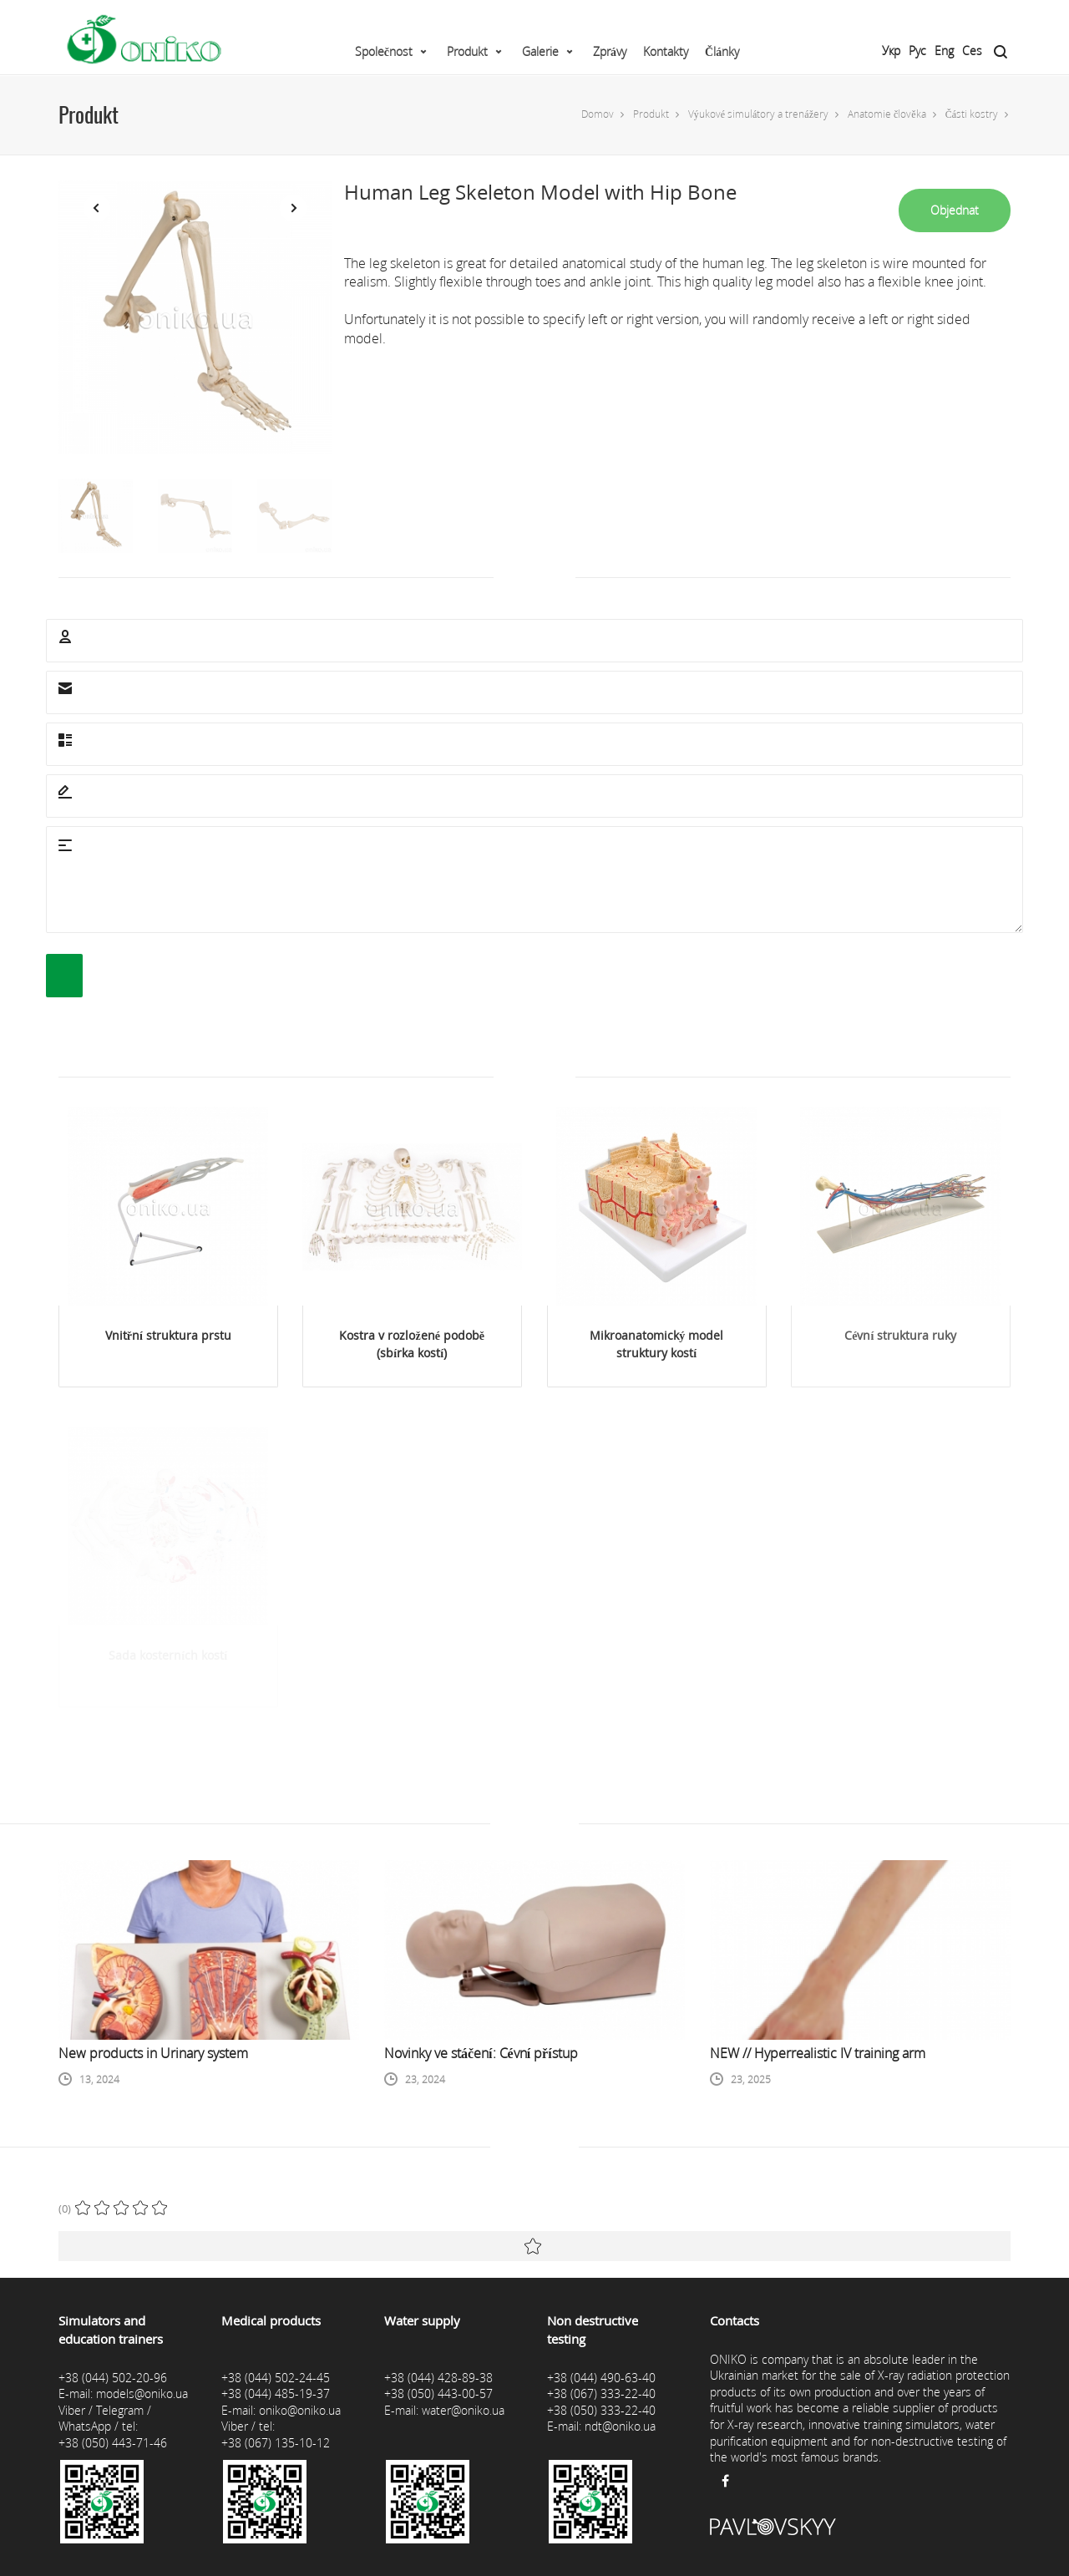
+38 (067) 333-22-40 (601, 2393)
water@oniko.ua (463, 2410)
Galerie (540, 51)
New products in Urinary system (153, 2053)
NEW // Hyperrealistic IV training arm (817, 2053)
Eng (944, 50)
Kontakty (665, 51)
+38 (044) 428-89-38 (438, 2378)
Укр (891, 50)
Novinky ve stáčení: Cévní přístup (481, 2053)
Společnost (384, 51)
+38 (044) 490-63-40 (601, 2378)
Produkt (467, 51)
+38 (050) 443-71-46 (112, 2443)
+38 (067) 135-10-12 (275, 2443)
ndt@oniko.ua (620, 2426)
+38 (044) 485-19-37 (275, 2393)
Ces (972, 50)
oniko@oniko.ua (300, 2410)
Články (722, 51)
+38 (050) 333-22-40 (601, 2410)
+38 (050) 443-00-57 (438, 2393)
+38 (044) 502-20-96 (112, 2378)
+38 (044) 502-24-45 (275, 2378)
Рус (917, 50)
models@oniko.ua (142, 2393)
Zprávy (609, 51)
